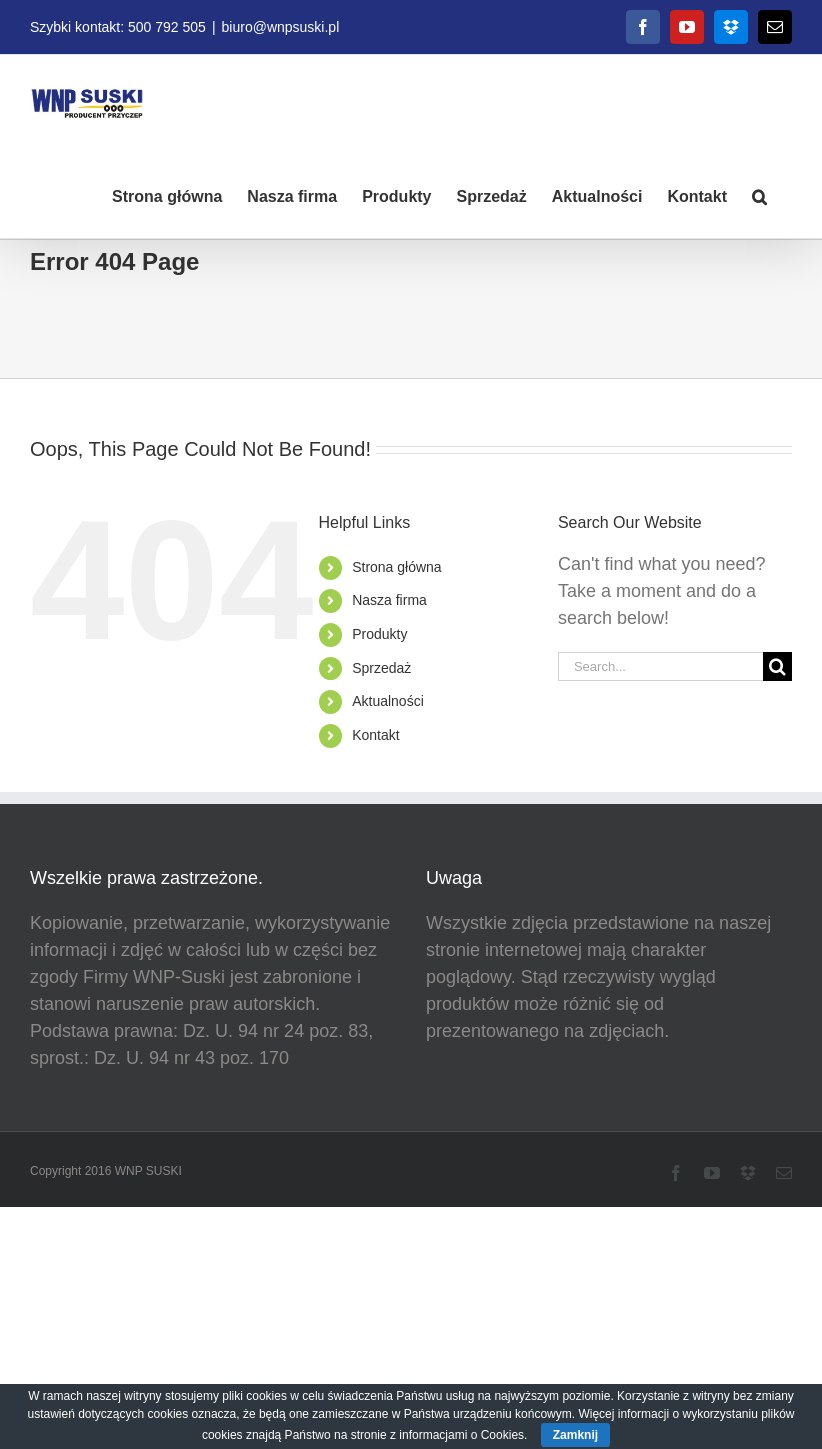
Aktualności (388, 701)
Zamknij (575, 1435)
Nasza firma (389, 600)
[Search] (777, 666)
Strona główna (397, 567)
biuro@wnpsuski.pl (281, 27)
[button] (759, 195)
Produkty (379, 634)
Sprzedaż (381, 668)
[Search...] (660, 666)
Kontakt (375, 735)
